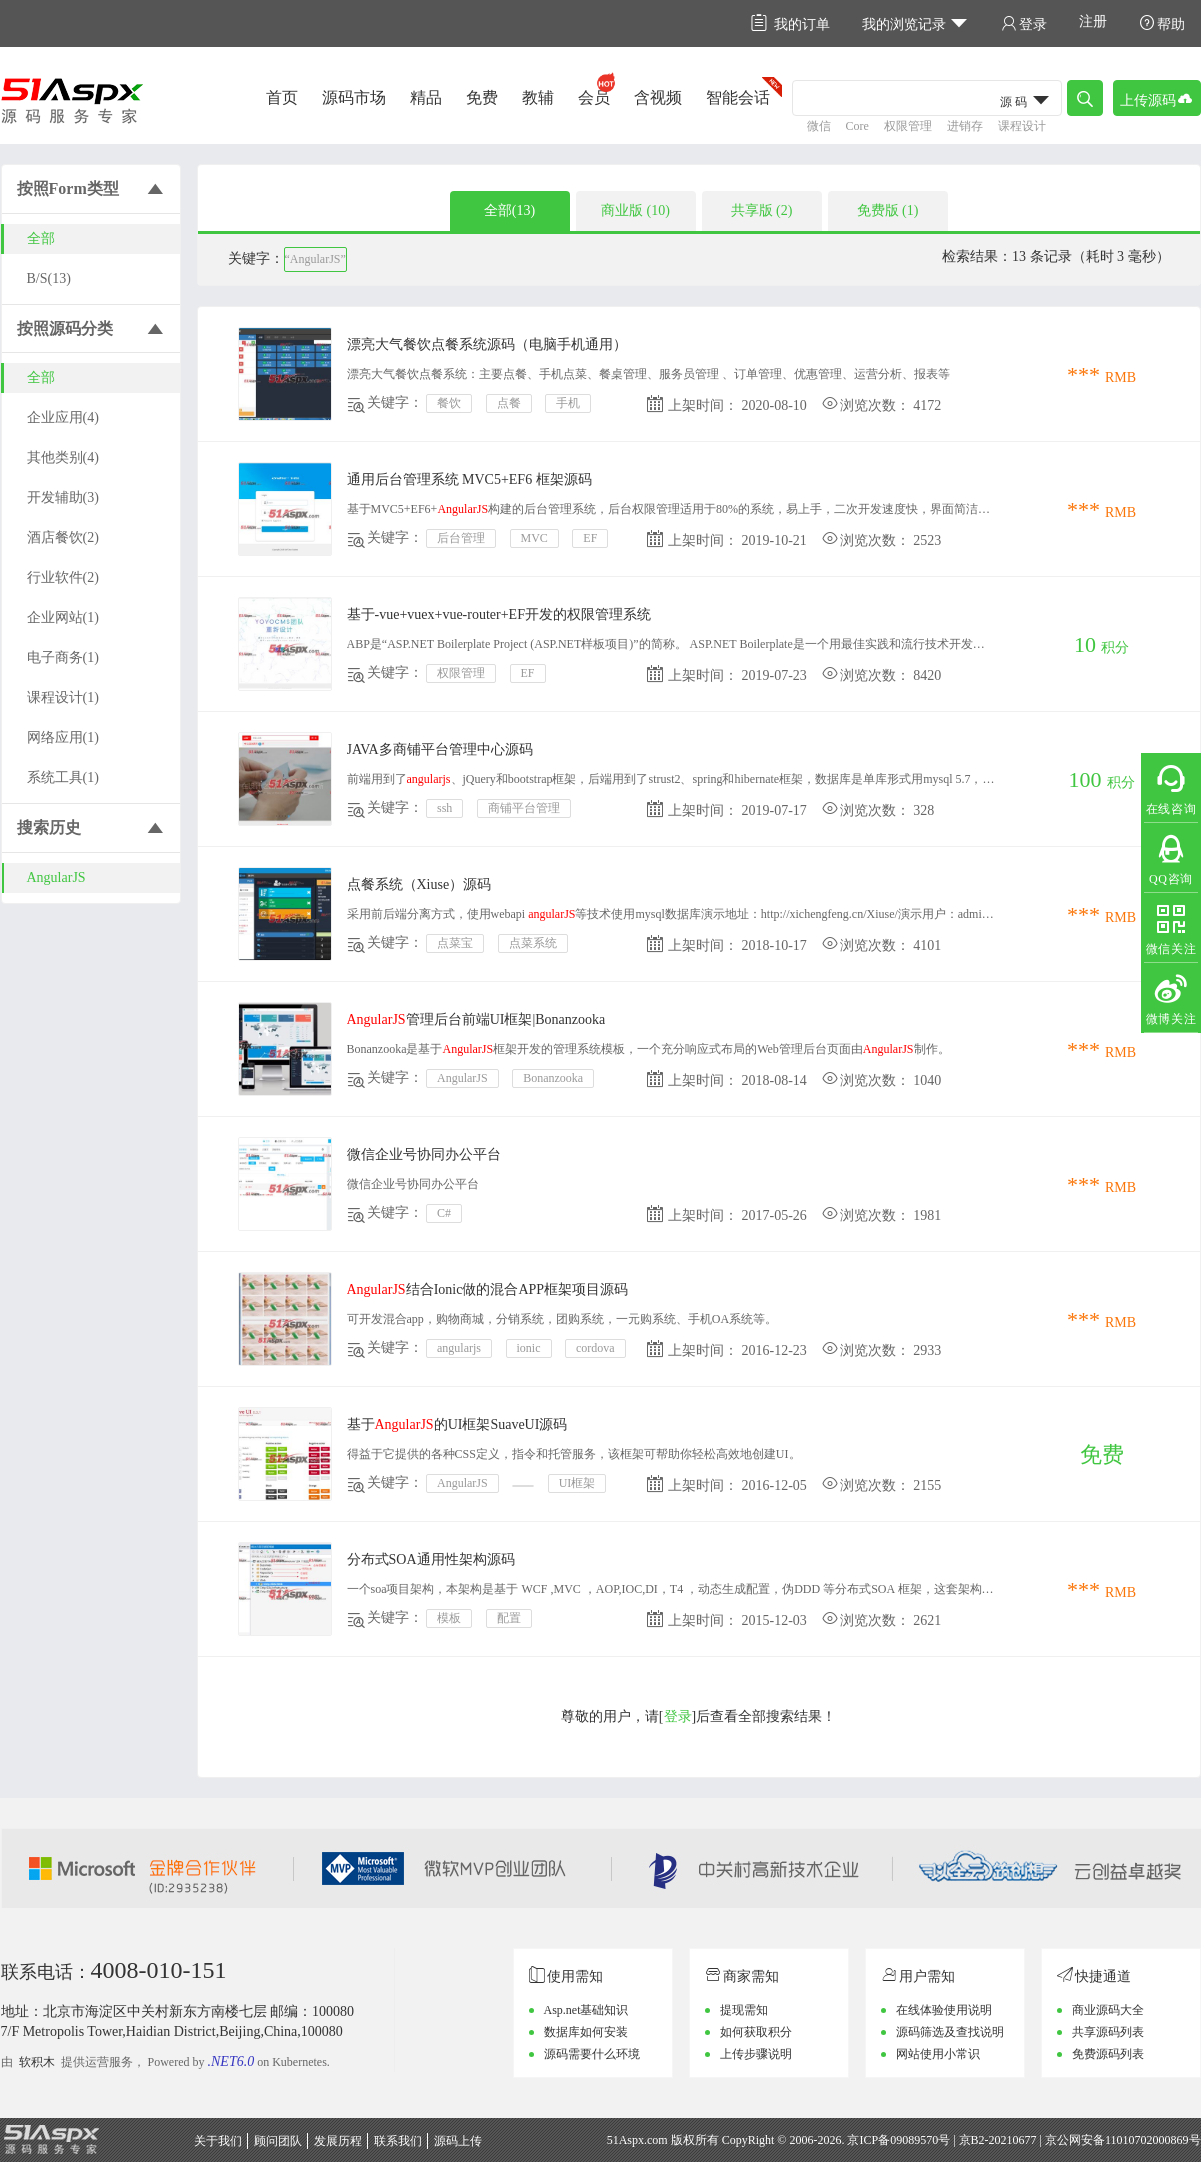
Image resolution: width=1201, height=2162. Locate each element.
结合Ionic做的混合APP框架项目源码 (488, 1289)
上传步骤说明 (756, 2054)
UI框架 (577, 1483)
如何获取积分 (756, 2032)
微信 (819, 126)
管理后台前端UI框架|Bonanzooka (476, 1019)
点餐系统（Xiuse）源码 (419, 884)
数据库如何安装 (586, 2032)
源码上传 (458, 2141)
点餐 (509, 403)
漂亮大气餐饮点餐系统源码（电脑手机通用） (487, 344)
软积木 (37, 2062)
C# (444, 1213)
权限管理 (908, 126)
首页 (282, 97)
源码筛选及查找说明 (950, 2032)
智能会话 (738, 97)
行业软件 (63, 577)
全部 (41, 238)
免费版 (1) (888, 210)
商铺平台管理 (524, 808)
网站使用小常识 (938, 2054)
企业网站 (63, 617)
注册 (1093, 21)
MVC (534, 538)
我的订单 (790, 23)
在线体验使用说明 (944, 2010)
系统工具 (63, 777)
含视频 (658, 97)
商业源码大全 (1108, 2010)
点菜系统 (533, 943)
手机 (568, 403)
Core (857, 126)
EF (590, 538)
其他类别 (63, 457)
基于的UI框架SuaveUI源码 (457, 1424)
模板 (449, 1618)
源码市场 (354, 97)
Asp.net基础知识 (586, 2010)
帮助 (1162, 23)
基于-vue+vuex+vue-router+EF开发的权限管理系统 (499, 614)
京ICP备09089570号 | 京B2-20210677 (941, 2140)
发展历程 (338, 2141)
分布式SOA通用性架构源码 (431, 1559)
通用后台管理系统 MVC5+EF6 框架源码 (469, 479)
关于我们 (218, 2141)
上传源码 (1157, 98)
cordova (595, 1348)
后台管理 (461, 538)
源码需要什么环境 (592, 2054)
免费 (482, 97)
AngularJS (56, 877)
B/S (49, 278)
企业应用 (63, 417)
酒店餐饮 (63, 537)
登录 (1024, 23)
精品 (426, 97)
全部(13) (509, 210)
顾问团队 (278, 2141)
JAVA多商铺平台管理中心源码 (440, 749)
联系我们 (398, 2141)
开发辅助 (63, 497)
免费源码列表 (1108, 2054)
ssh (444, 808)
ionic (529, 1348)
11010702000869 (1147, 2140)
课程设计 (1022, 126)
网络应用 (63, 737)
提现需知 (744, 2010)
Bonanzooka (553, 1078)
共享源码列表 (1108, 2032)
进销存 (965, 126)
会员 (594, 97)
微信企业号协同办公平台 (424, 1154)
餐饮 (449, 403)
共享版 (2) (762, 210)
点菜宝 (455, 943)
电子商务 (63, 657)
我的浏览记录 (915, 23)
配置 (509, 1618)
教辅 (538, 97)
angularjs (459, 1348)
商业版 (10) (635, 210)
